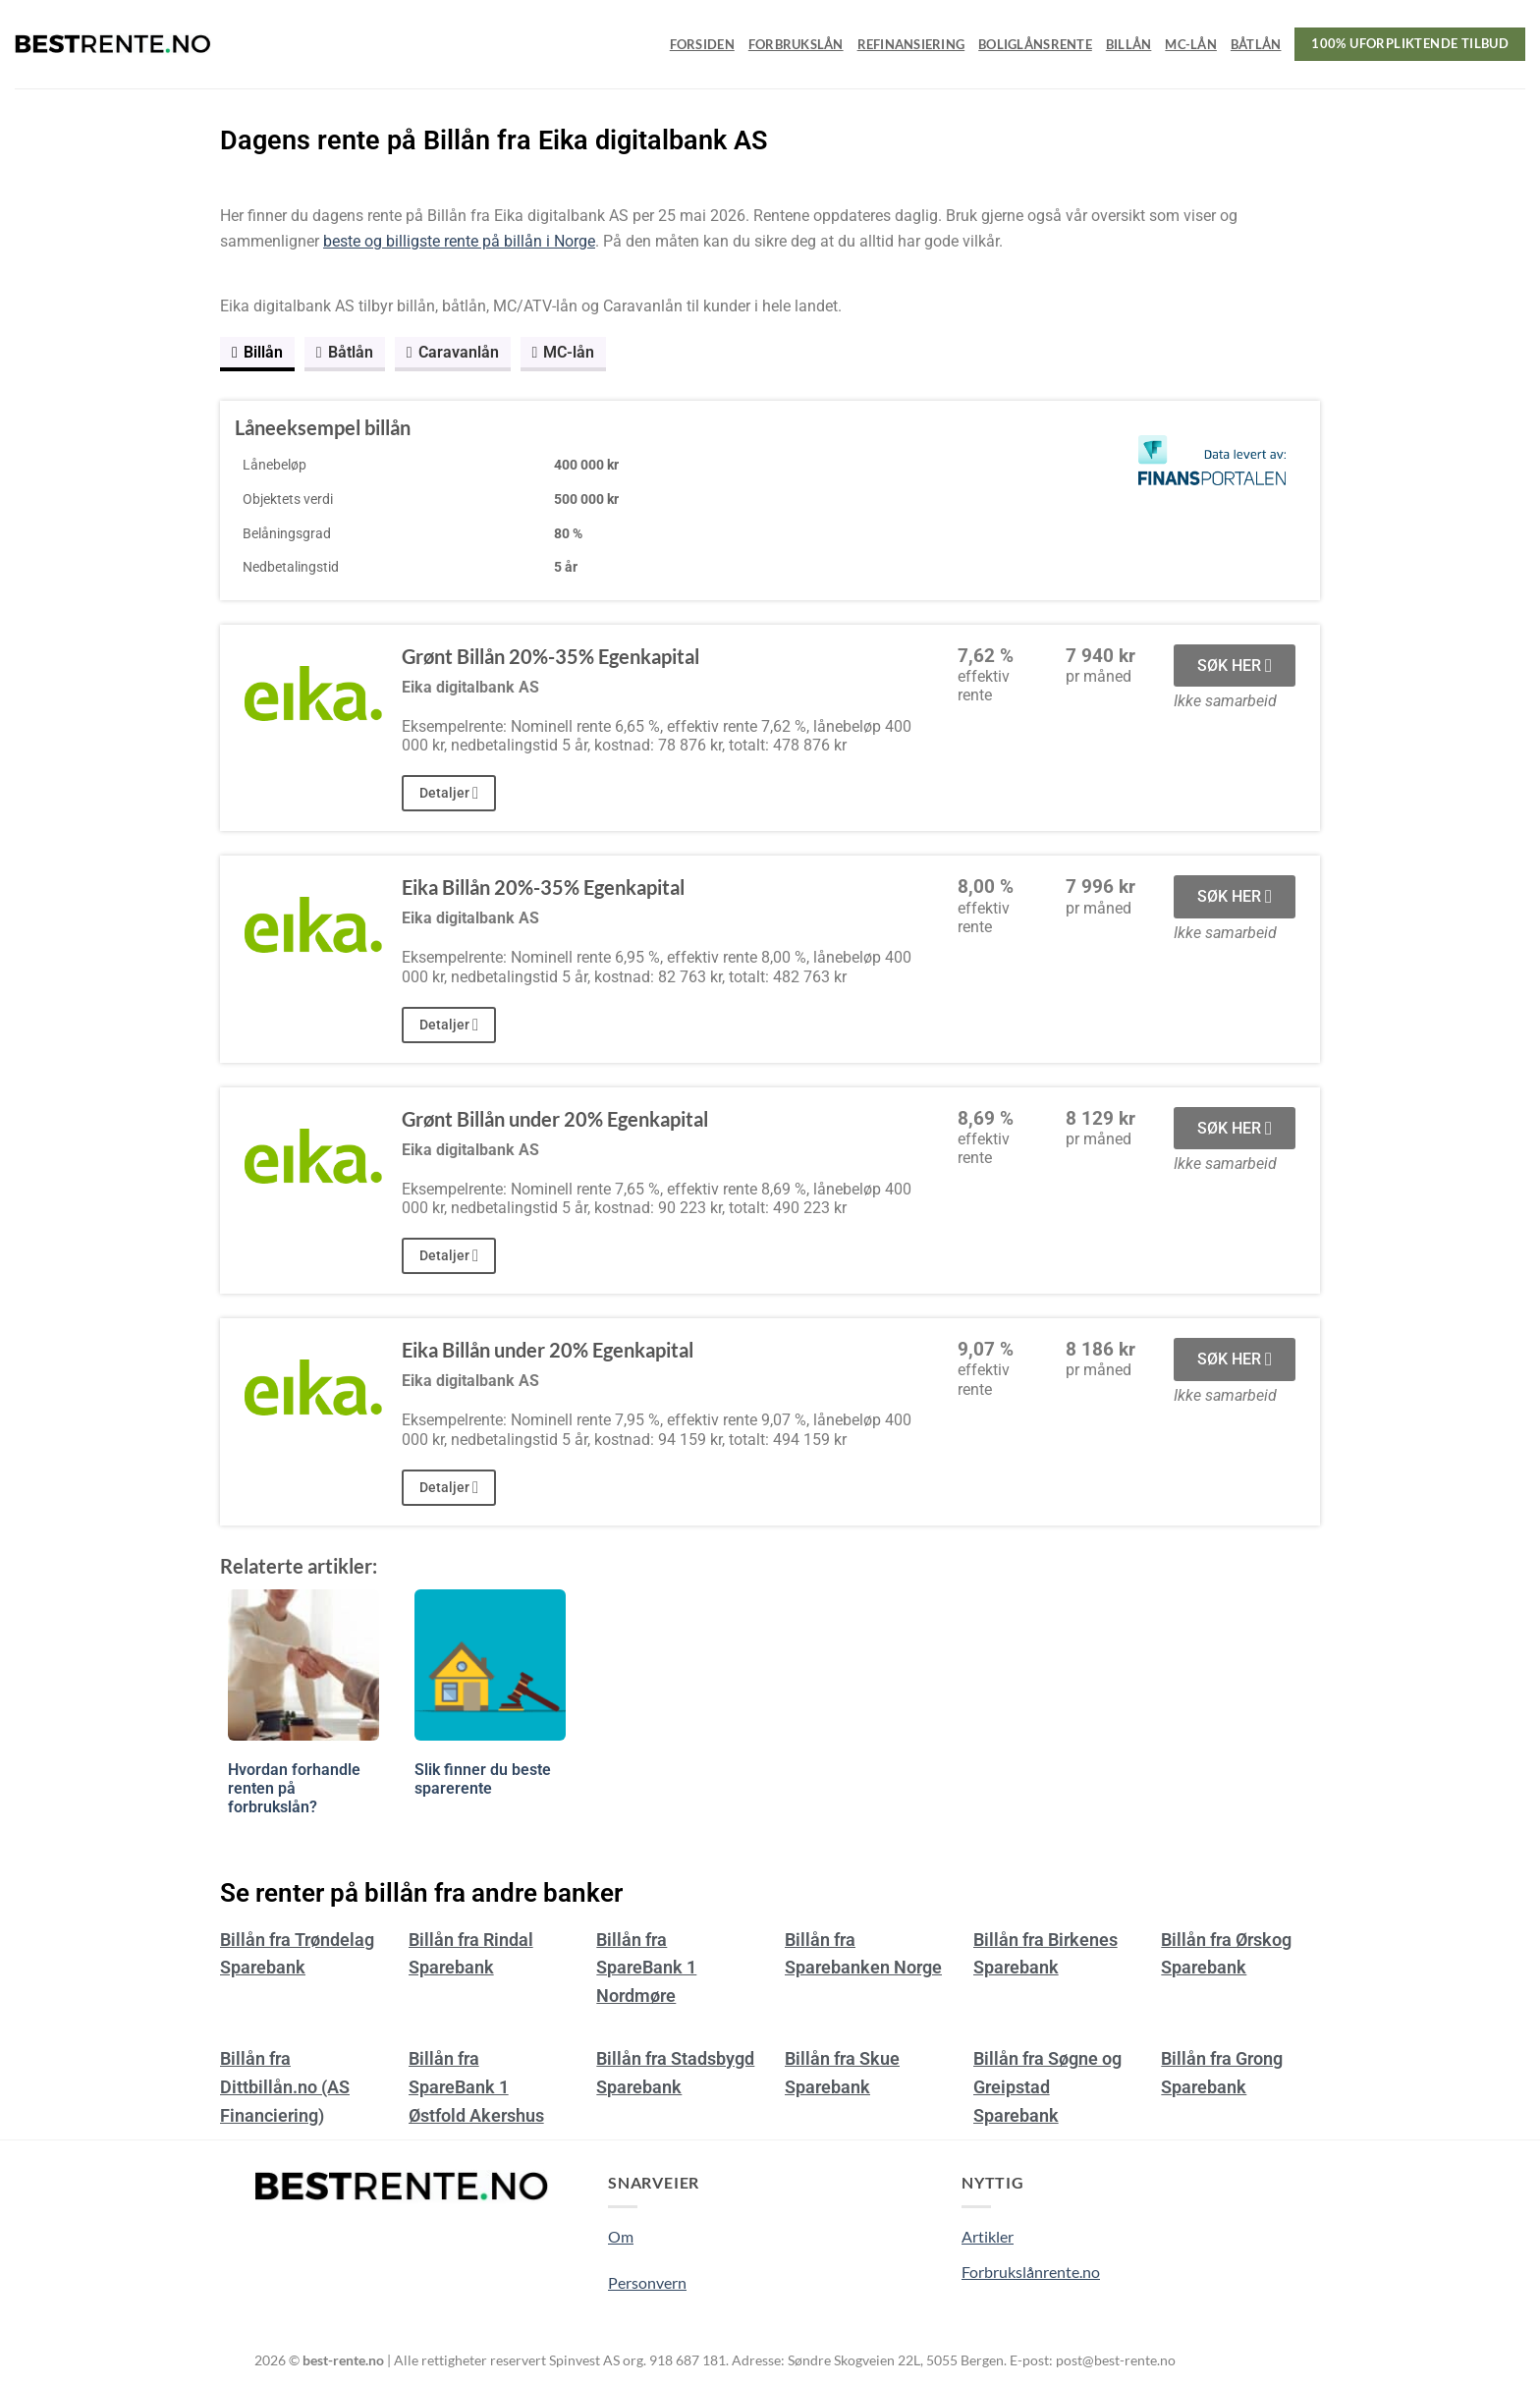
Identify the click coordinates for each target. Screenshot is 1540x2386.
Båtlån (1256, 44)
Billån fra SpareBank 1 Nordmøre (646, 1968)
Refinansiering (911, 44)
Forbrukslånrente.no (1031, 2271)
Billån (1129, 44)
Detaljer (448, 793)
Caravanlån (453, 352)
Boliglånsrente (1035, 44)
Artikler (988, 2236)
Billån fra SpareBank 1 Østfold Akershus (476, 2087)
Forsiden (702, 44)
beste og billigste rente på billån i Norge (459, 241)
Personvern (647, 2282)
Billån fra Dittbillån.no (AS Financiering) (285, 2087)
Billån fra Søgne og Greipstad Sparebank (1047, 2087)
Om (620, 2236)
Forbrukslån (796, 44)
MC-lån (1191, 44)
